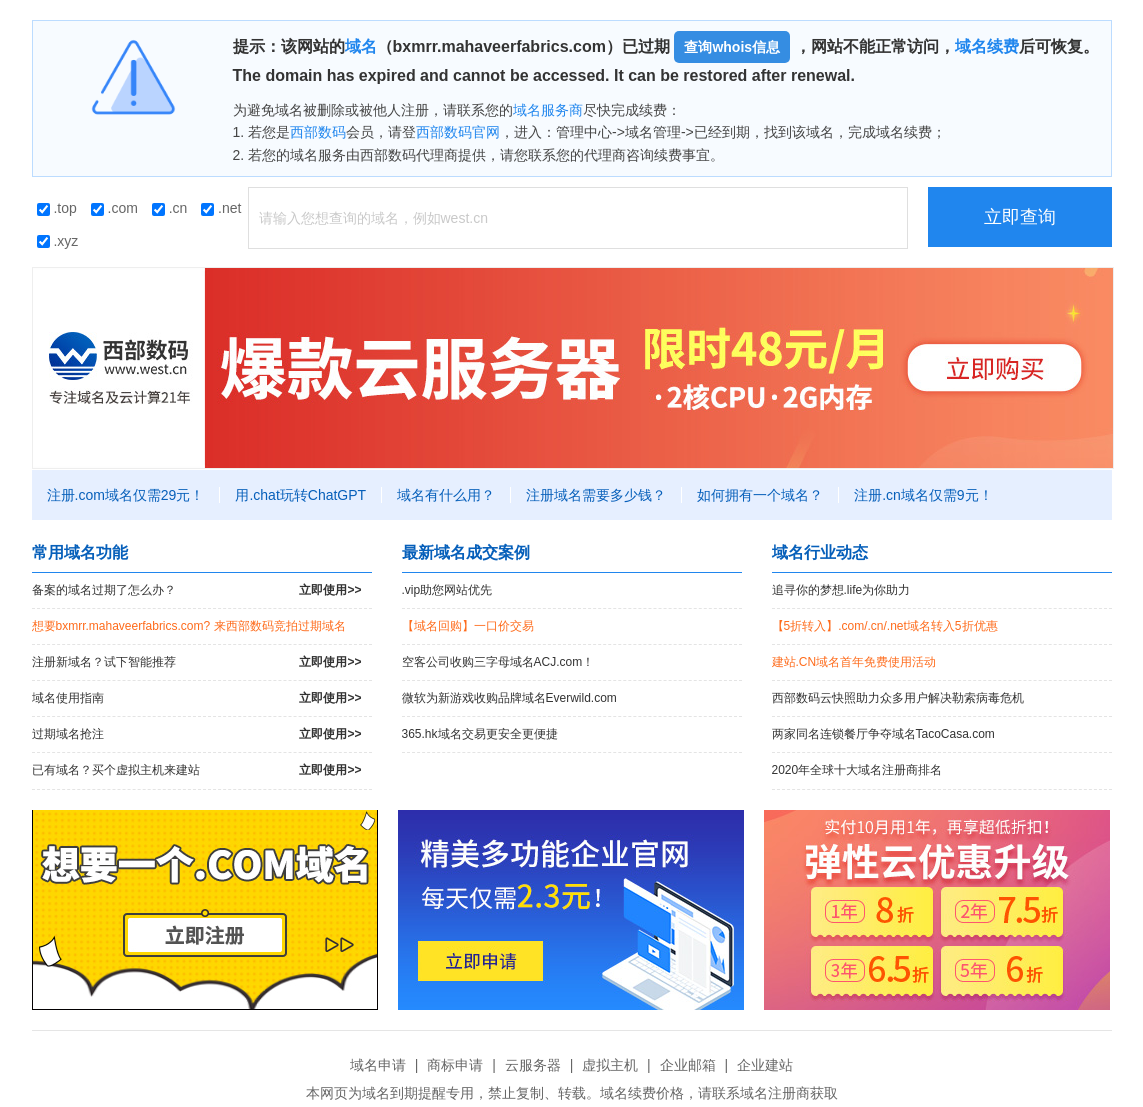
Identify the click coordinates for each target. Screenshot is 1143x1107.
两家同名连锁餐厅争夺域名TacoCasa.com (883, 734)
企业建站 (765, 1065)
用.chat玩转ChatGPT (300, 495)
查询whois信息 (732, 47)
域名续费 (987, 46)
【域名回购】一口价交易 (468, 626)
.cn (170, 208)
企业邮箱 (688, 1065)
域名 (361, 46)
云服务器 (533, 1065)
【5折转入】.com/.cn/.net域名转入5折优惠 (885, 626)
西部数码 (318, 132)
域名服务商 (548, 110)
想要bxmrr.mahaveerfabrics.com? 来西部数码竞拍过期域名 (189, 626)
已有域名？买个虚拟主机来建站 (197, 770)
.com (114, 208)
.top (57, 208)
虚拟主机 (610, 1065)
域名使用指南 (197, 698)
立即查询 (1020, 217)
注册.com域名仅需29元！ (126, 495)
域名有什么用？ (446, 495)
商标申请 (455, 1065)
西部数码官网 (458, 132)
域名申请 (378, 1065)
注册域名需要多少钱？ (596, 495)
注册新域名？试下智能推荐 (197, 662)
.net (221, 208)
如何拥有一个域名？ (760, 495)
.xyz (58, 241)
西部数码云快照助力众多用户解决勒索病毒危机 (898, 698)
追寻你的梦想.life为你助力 (841, 590)
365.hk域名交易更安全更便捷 (480, 734)
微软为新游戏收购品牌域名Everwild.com (509, 698)
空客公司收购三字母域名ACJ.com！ (498, 662)
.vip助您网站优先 (447, 590)
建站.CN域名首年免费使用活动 (854, 662)
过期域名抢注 (197, 734)
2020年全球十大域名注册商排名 (857, 770)
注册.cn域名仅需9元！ (923, 495)
